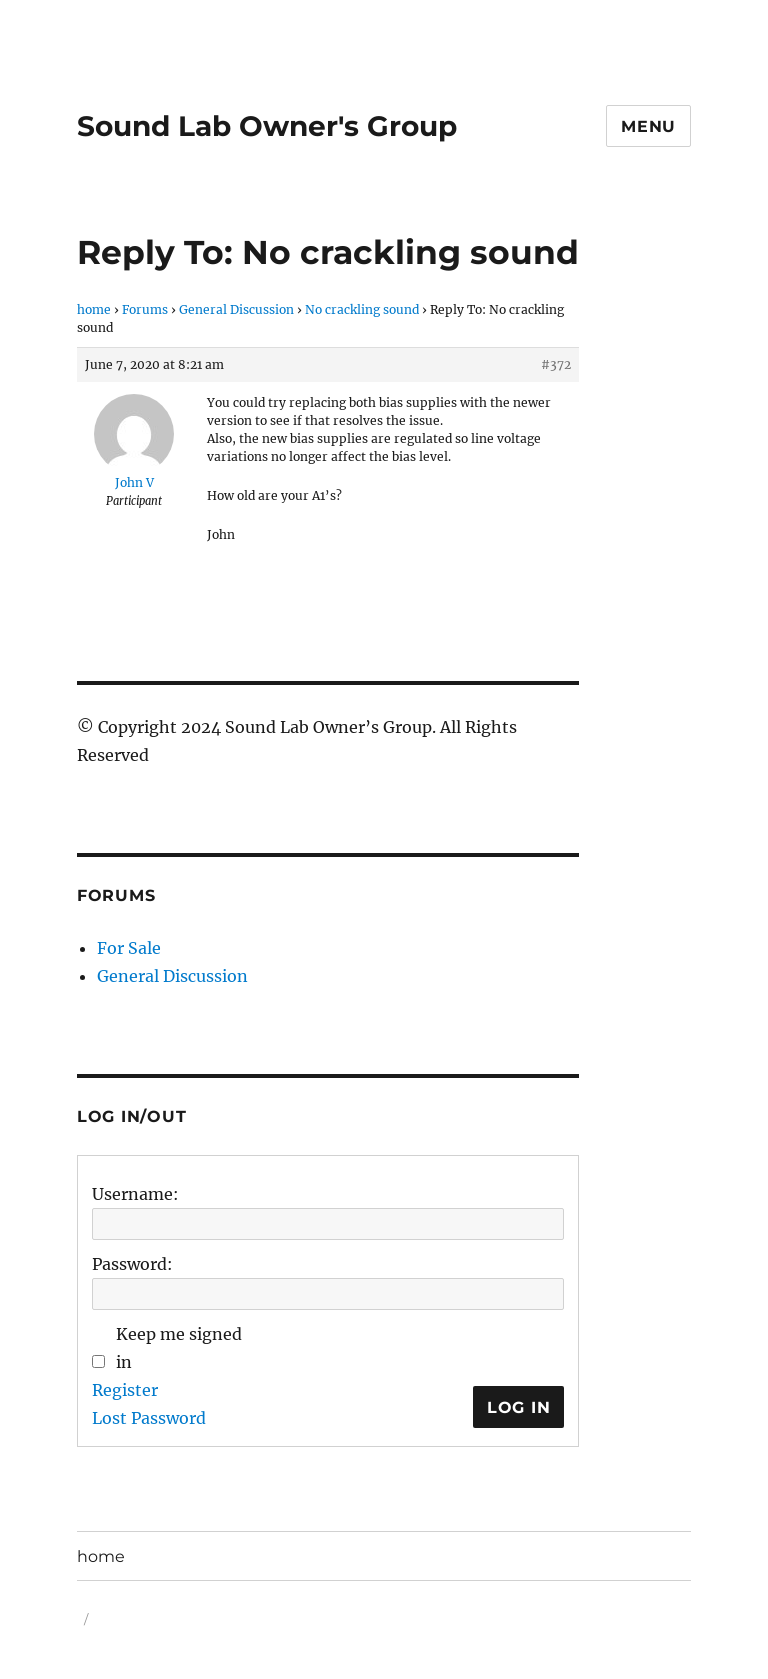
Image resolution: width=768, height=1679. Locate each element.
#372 (556, 364)
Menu (648, 126)
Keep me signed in (179, 1348)
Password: (132, 1264)
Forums (145, 309)
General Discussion (236, 309)
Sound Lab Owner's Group (267, 126)
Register (125, 1390)
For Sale (129, 948)
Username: (135, 1194)
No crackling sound (362, 309)
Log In (519, 1407)
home (94, 309)
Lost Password (149, 1418)
